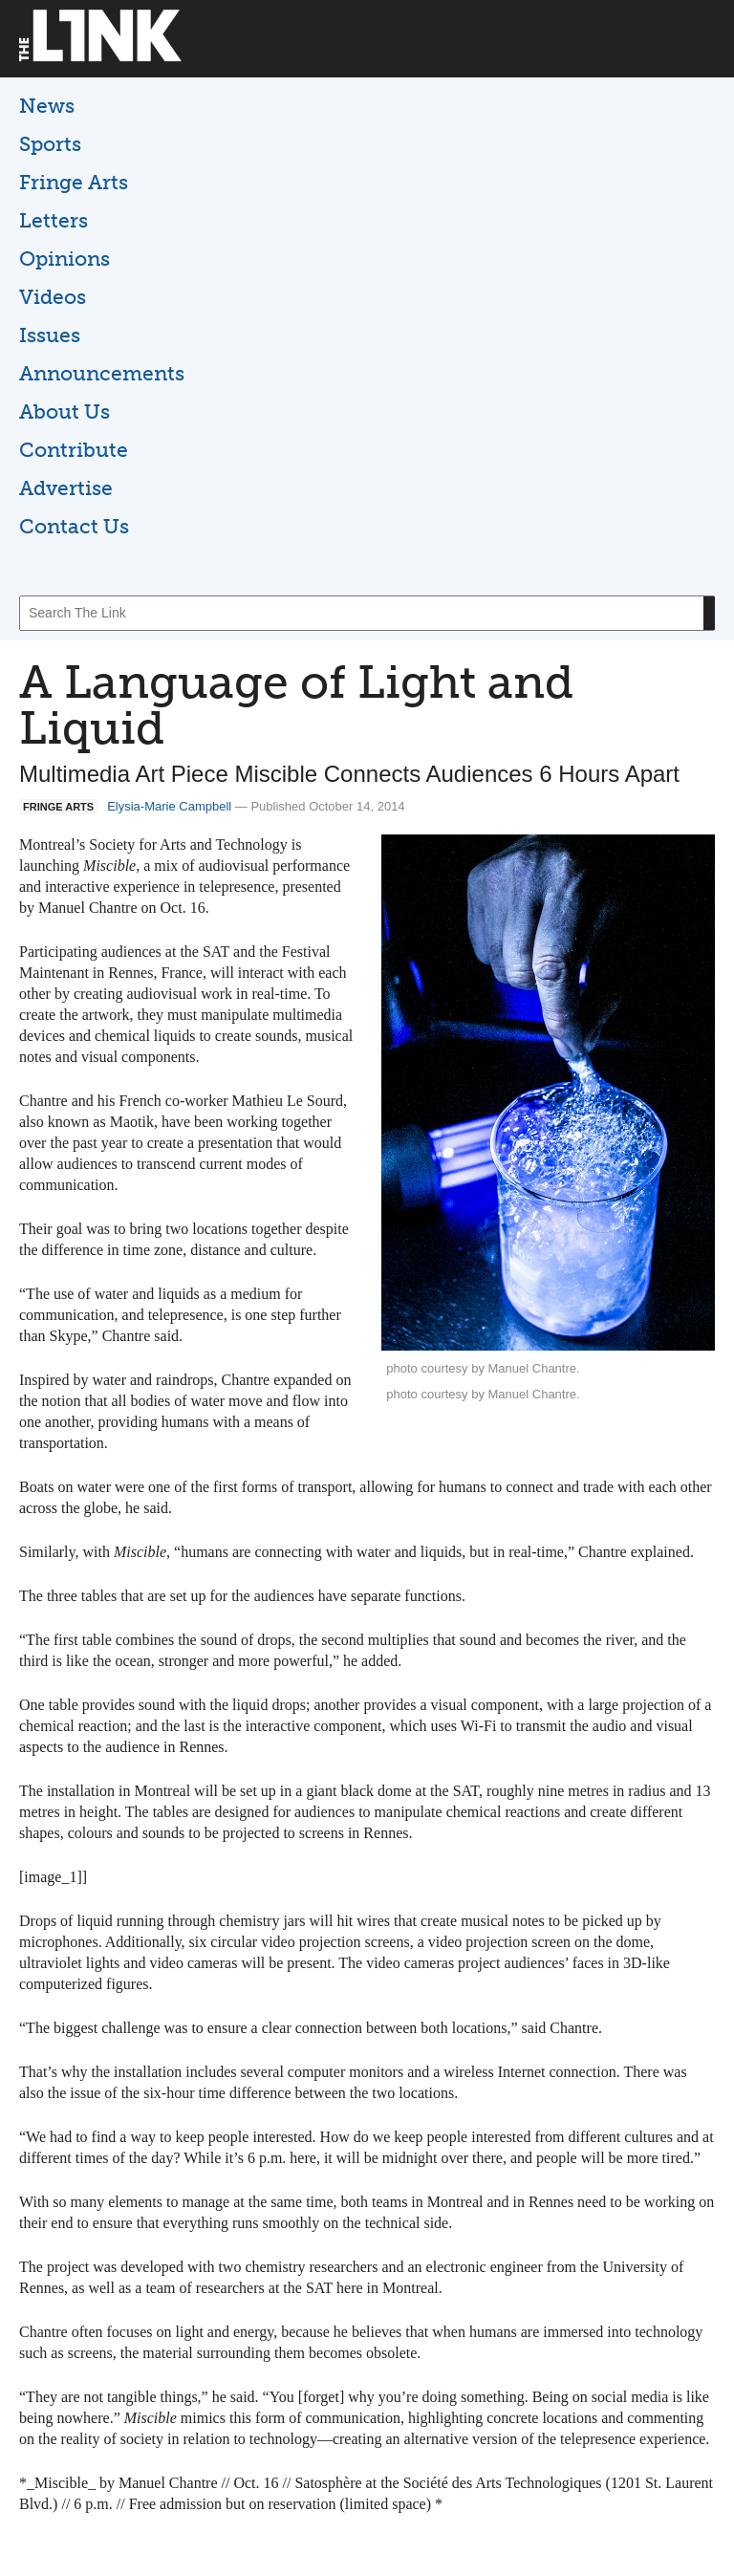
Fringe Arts (73, 182)
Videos (52, 297)
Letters (53, 220)
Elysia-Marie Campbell (169, 806)
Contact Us (74, 526)
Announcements (101, 373)
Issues (49, 335)
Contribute (73, 450)
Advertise (66, 488)
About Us (64, 411)
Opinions (64, 259)
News (47, 106)
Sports (50, 144)
